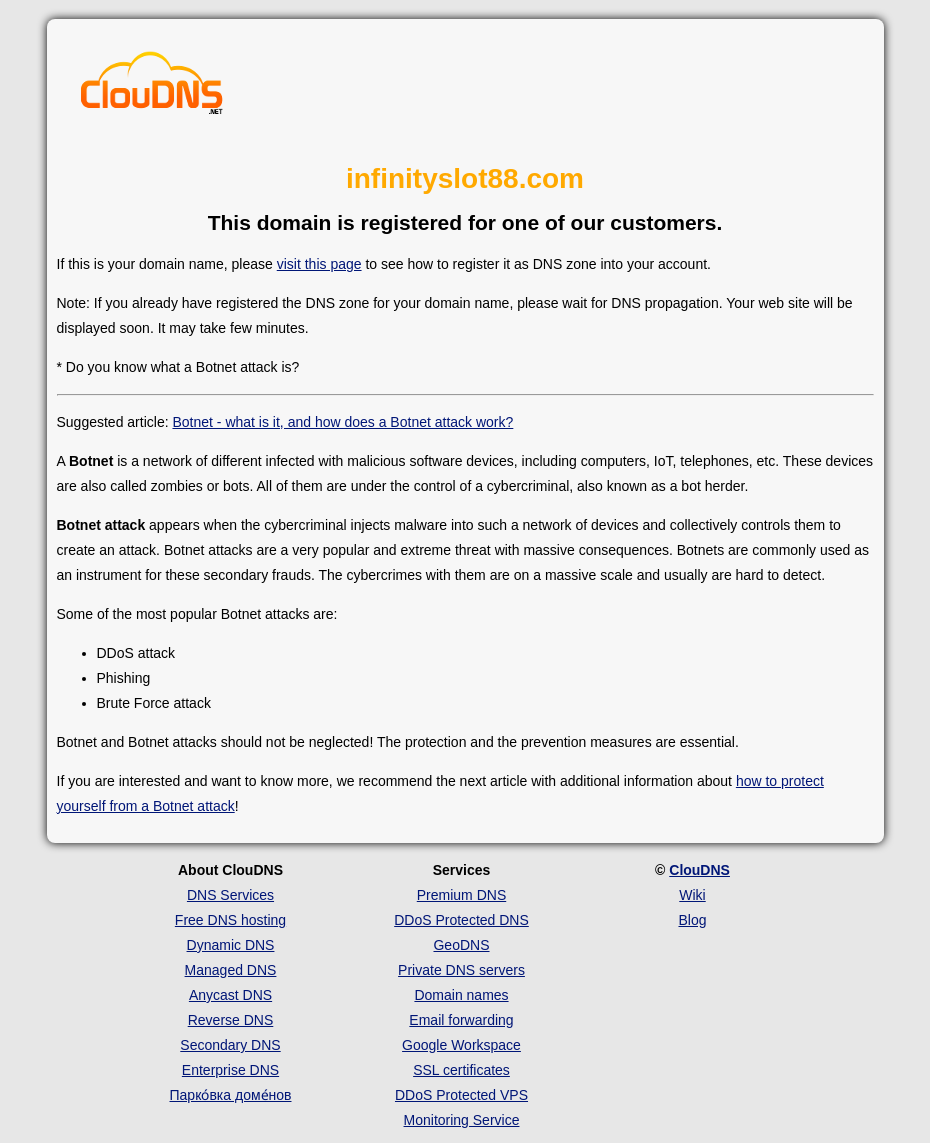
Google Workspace (461, 1045)
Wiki (692, 895)
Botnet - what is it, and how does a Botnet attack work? (342, 422)
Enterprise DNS (230, 1070)
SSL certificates (461, 1070)
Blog (692, 920)
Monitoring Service (462, 1120)
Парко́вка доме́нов (231, 1095)
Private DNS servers (461, 970)
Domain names (461, 995)
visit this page (319, 264)
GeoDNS (461, 945)
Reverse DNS (231, 1020)
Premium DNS (461, 895)
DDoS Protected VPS (461, 1095)
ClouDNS (699, 870)
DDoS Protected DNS (461, 920)
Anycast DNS (230, 995)
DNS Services (230, 895)
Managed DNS (231, 970)
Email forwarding (461, 1020)
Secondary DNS (230, 1045)
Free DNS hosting (230, 920)
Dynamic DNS (231, 945)
